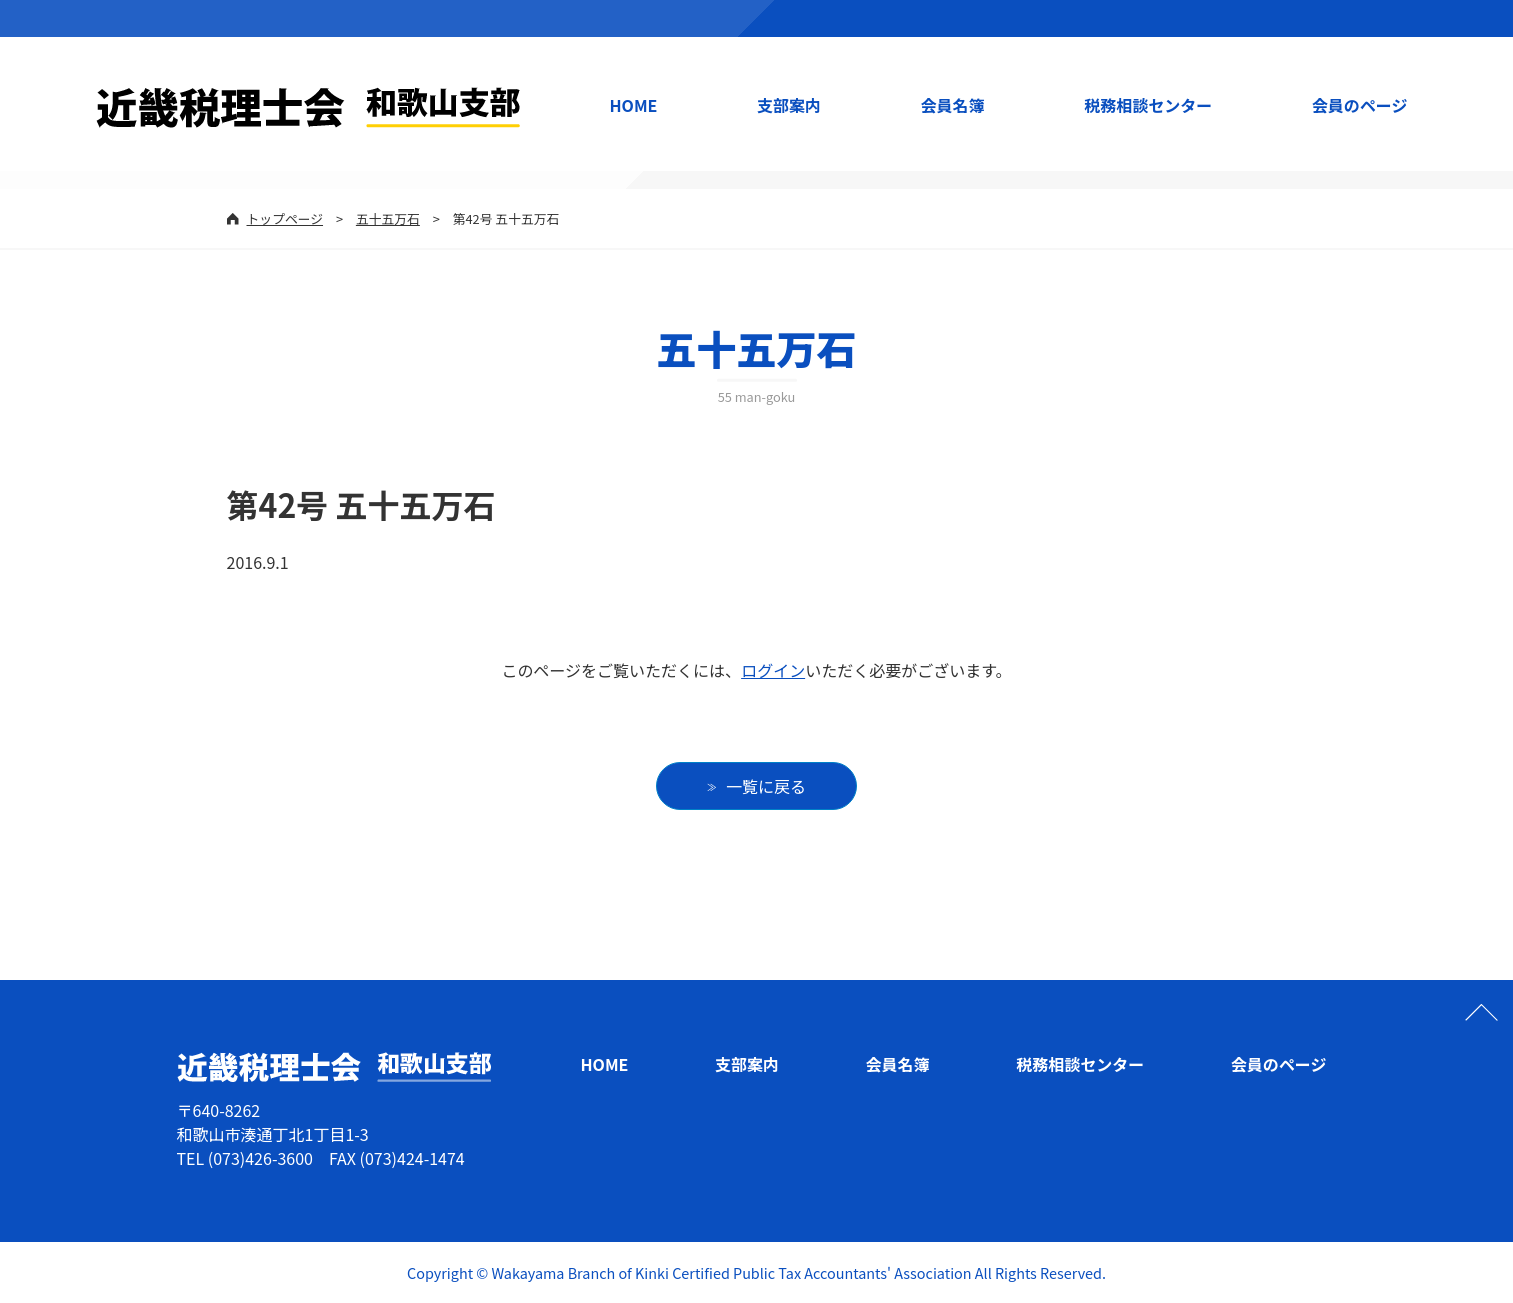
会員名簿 (953, 105)
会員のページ (1360, 105)
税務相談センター (1148, 105)
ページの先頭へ (1481, 1012)
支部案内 (789, 105)
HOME (634, 105)
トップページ (285, 218)
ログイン (773, 670)
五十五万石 (388, 218)
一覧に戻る (766, 786)
